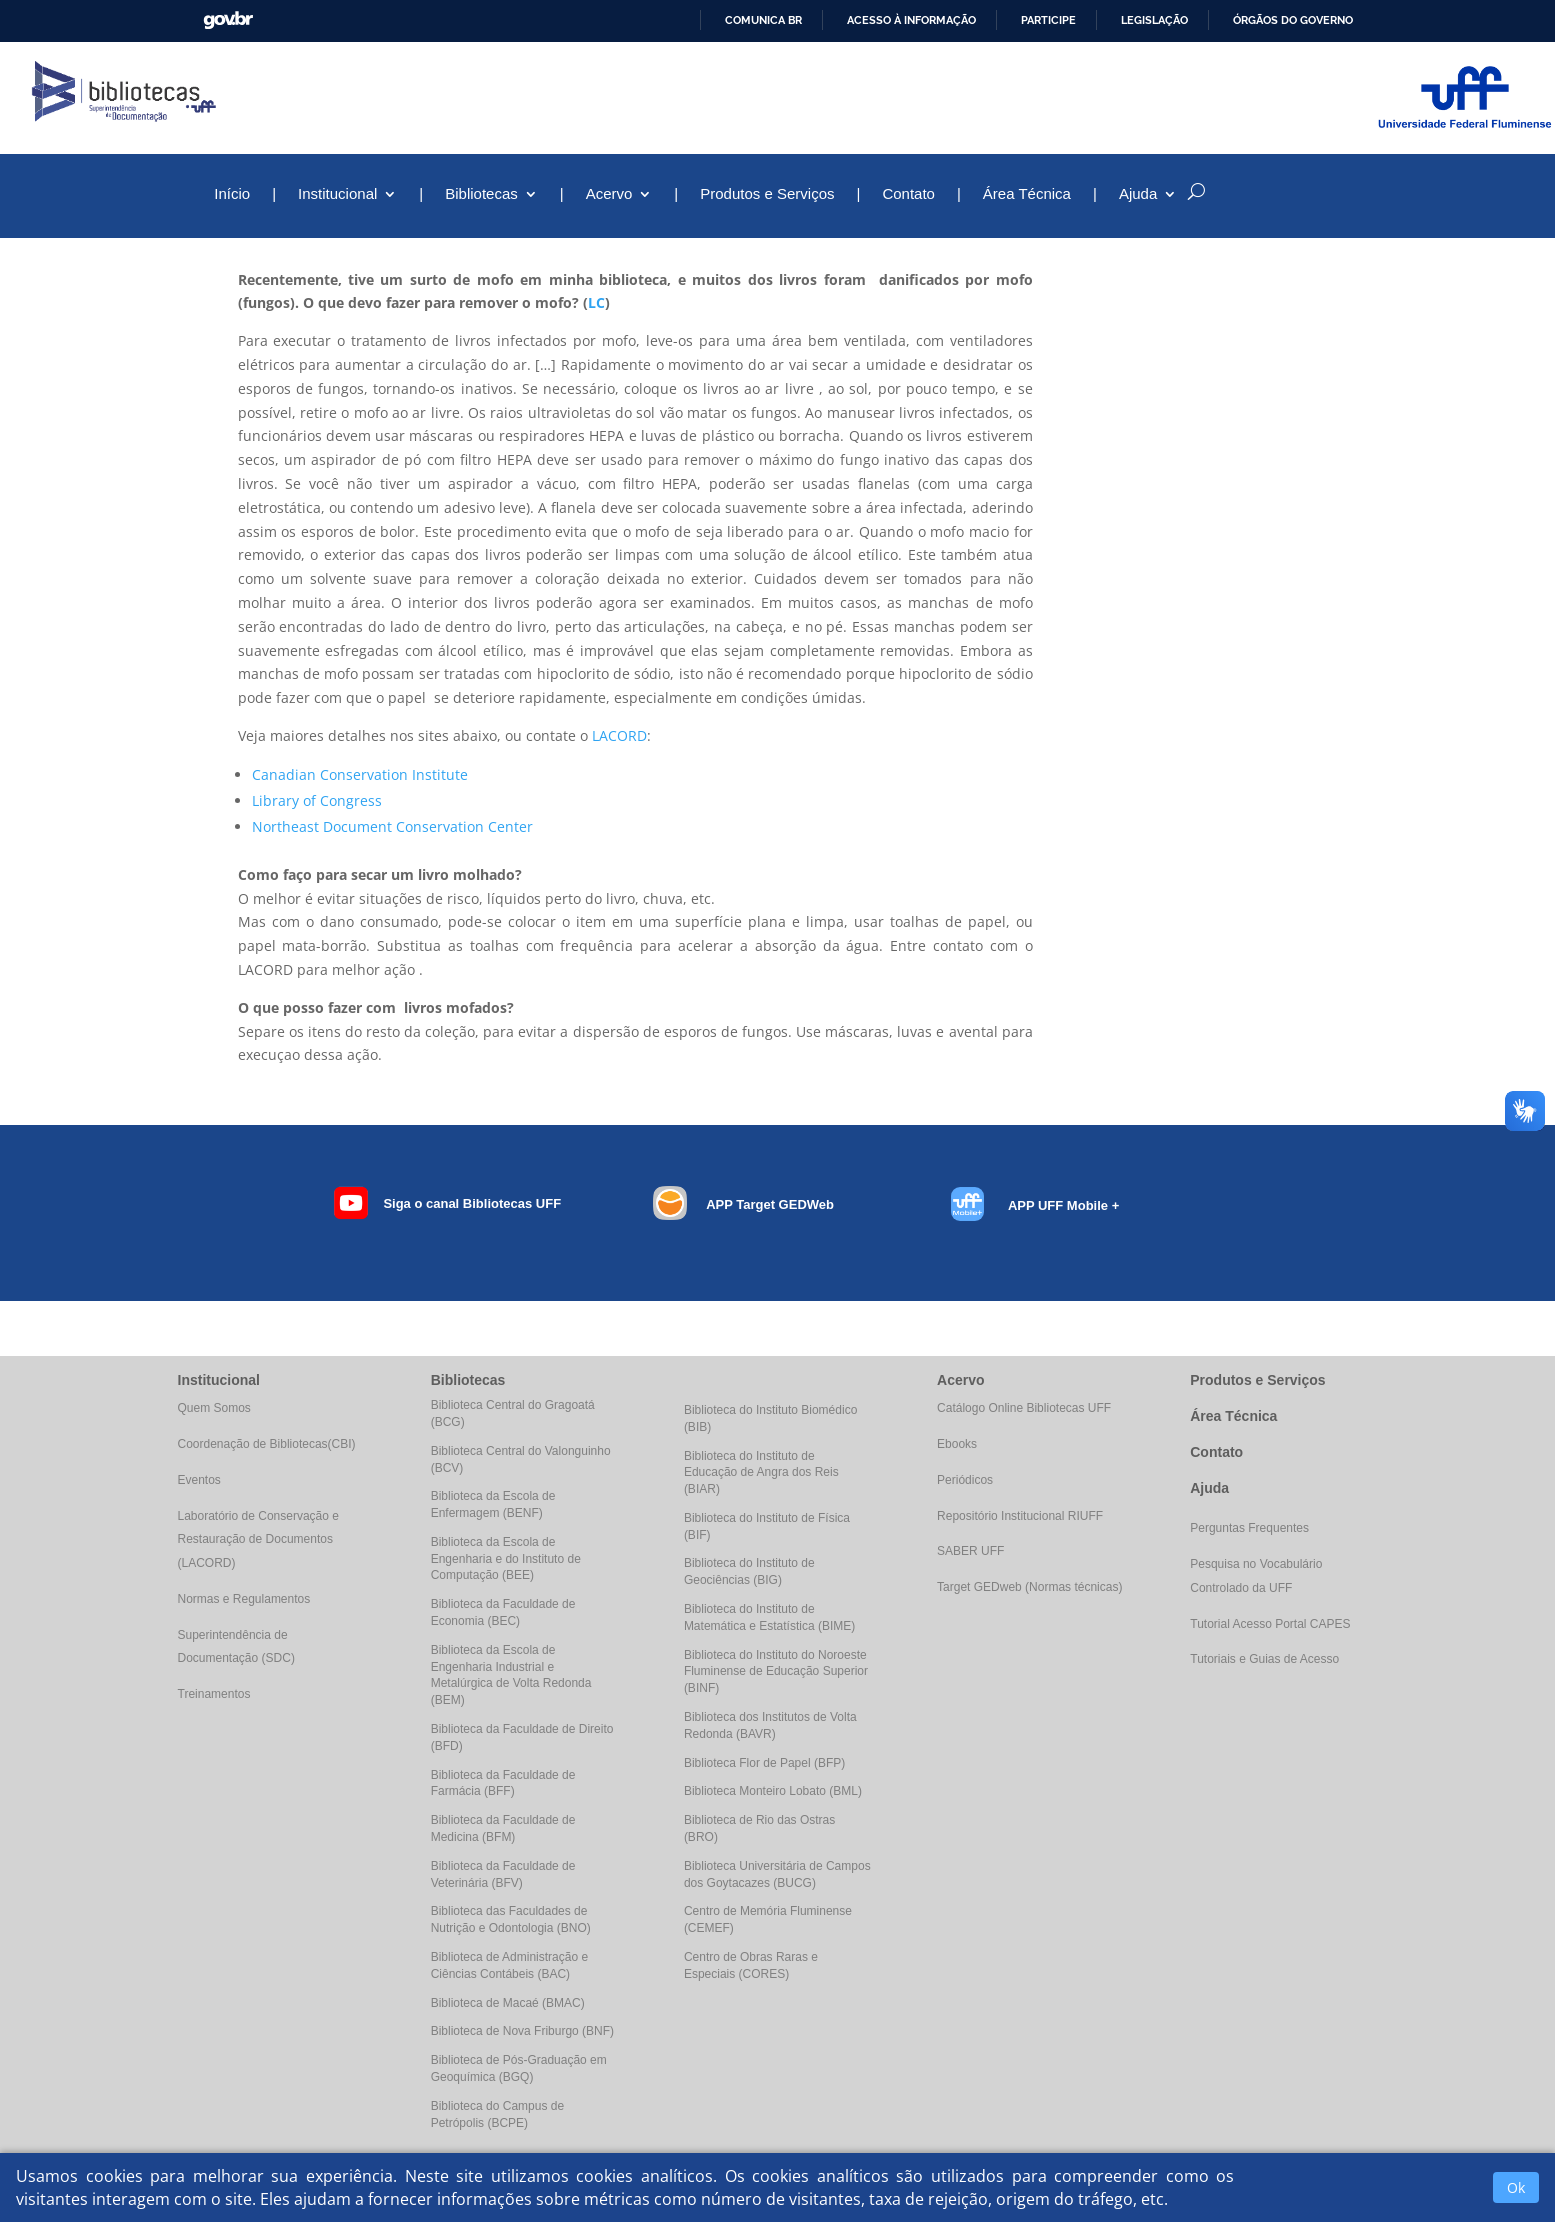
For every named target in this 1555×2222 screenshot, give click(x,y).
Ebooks (957, 1444)
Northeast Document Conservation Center (392, 826)
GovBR (228, 20)
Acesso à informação (911, 20)
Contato (908, 194)
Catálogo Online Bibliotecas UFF (1024, 1408)
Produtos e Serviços (767, 194)
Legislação (1154, 20)
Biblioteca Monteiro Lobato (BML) (773, 1791)
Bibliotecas (481, 194)
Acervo (609, 194)
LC (596, 302)
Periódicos (965, 1480)
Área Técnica (1027, 194)
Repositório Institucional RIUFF (1020, 1516)
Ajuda (1138, 194)
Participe (1048, 20)
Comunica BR (763, 20)
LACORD (619, 735)
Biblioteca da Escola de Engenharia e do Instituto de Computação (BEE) (506, 1559)
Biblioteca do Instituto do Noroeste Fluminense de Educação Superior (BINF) (776, 1672)
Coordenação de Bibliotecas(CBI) (267, 1444)
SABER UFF (970, 1551)
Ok (1516, 2187)
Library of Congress (317, 800)
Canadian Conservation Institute (360, 774)
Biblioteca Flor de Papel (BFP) (764, 1763)
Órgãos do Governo (1293, 20)
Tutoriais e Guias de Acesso (1264, 1659)
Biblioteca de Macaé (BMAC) (508, 2003)
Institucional (337, 194)
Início (232, 194)
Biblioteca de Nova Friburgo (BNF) (522, 2031)
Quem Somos (214, 1408)
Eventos (199, 1480)
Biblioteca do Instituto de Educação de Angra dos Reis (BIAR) (761, 1473)
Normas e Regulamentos (244, 1599)
